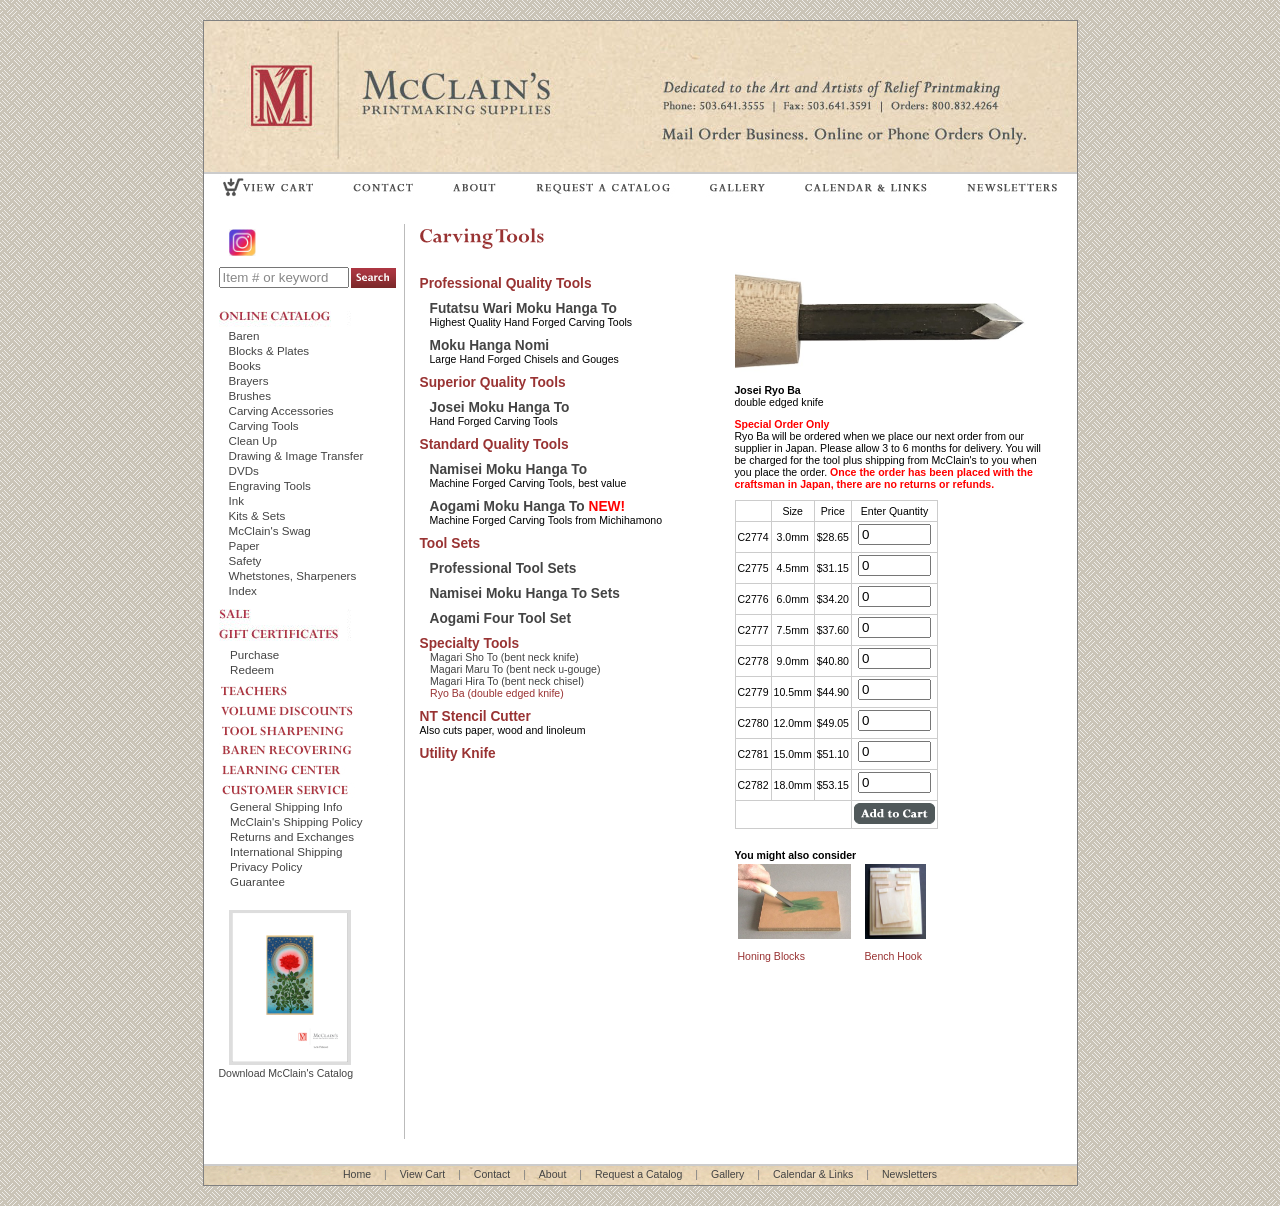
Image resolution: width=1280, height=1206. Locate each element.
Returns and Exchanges (292, 836)
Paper (244, 545)
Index (243, 590)
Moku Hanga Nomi (490, 345)
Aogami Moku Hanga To (528, 506)
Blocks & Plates (269, 350)
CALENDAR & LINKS (865, 186)
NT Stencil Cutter (475, 716)
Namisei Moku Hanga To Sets (525, 593)
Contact (492, 1174)
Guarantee (257, 881)
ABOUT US (475, 186)
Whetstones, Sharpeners (293, 575)
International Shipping (286, 851)
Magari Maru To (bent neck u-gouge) (515, 669)
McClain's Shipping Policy (296, 821)
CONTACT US (384, 186)
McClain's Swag (270, 530)
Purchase (254, 654)
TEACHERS (304, 687)
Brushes (250, 395)
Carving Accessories (281, 410)
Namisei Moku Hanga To (509, 469)
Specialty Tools (470, 643)
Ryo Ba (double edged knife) (497, 693)
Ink (237, 500)
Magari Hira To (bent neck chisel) (507, 681)
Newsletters (909, 1174)
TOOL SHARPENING (304, 725)
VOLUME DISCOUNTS (304, 706)
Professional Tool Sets (503, 568)
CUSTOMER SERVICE (304, 785)
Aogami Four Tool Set (501, 618)
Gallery (727, 1174)
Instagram (244, 242)
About (553, 1174)
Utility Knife (458, 753)
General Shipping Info (286, 806)
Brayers (249, 380)
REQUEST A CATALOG (603, 186)
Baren (244, 335)
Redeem (252, 669)
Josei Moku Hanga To (500, 407)
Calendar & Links (813, 1174)
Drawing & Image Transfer (296, 455)
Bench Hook (893, 956)
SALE (285, 612)
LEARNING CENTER (304, 765)
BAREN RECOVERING (304, 745)
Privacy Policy (266, 866)
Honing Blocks (771, 956)
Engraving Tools (270, 485)
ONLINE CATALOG (285, 316)
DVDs (244, 470)
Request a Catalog (638, 1174)
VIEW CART (269, 186)
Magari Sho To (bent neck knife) (504, 657)
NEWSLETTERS (1011, 186)
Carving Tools (264, 425)
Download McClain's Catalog (286, 1067)
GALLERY (738, 186)
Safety (245, 560)
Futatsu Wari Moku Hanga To (524, 308)
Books (245, 365)
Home (357, 1174)
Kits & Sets (257, 515)
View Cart (423, 1174)
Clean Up (253, 440)
